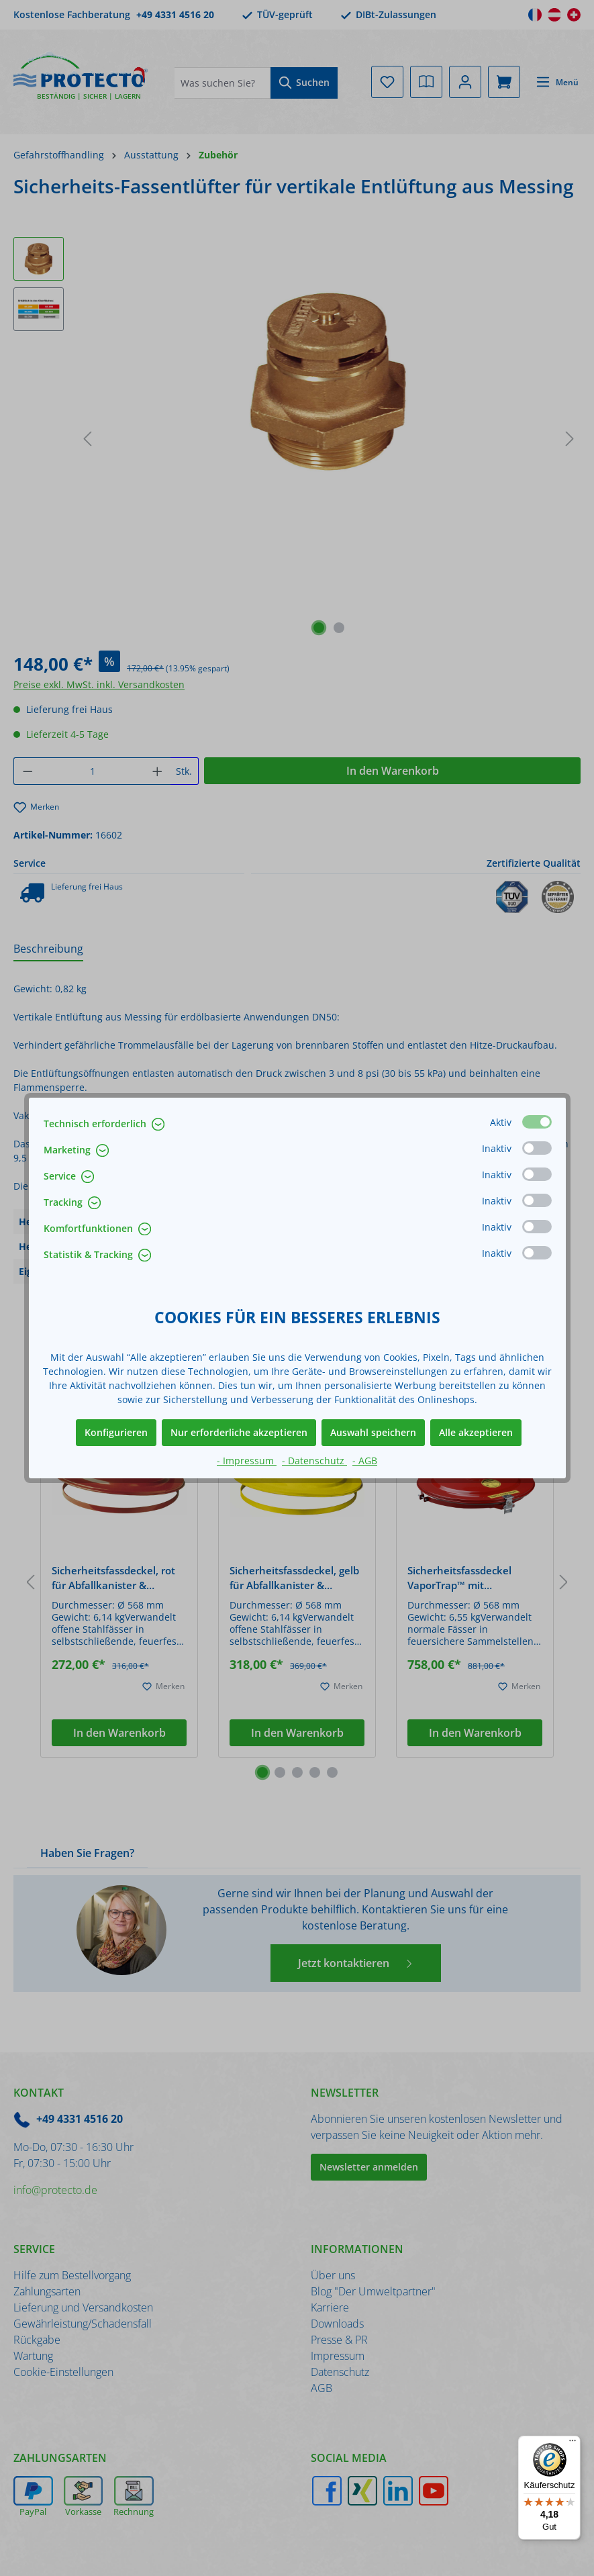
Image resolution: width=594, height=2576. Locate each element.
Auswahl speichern (373, 1432)
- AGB (364, 1460)
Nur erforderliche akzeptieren (238, 1432)
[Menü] (572, 2444)
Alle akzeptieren (476, 1432)
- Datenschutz (314, 1460)
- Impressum (247, 1460)
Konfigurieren (116, 1432)
